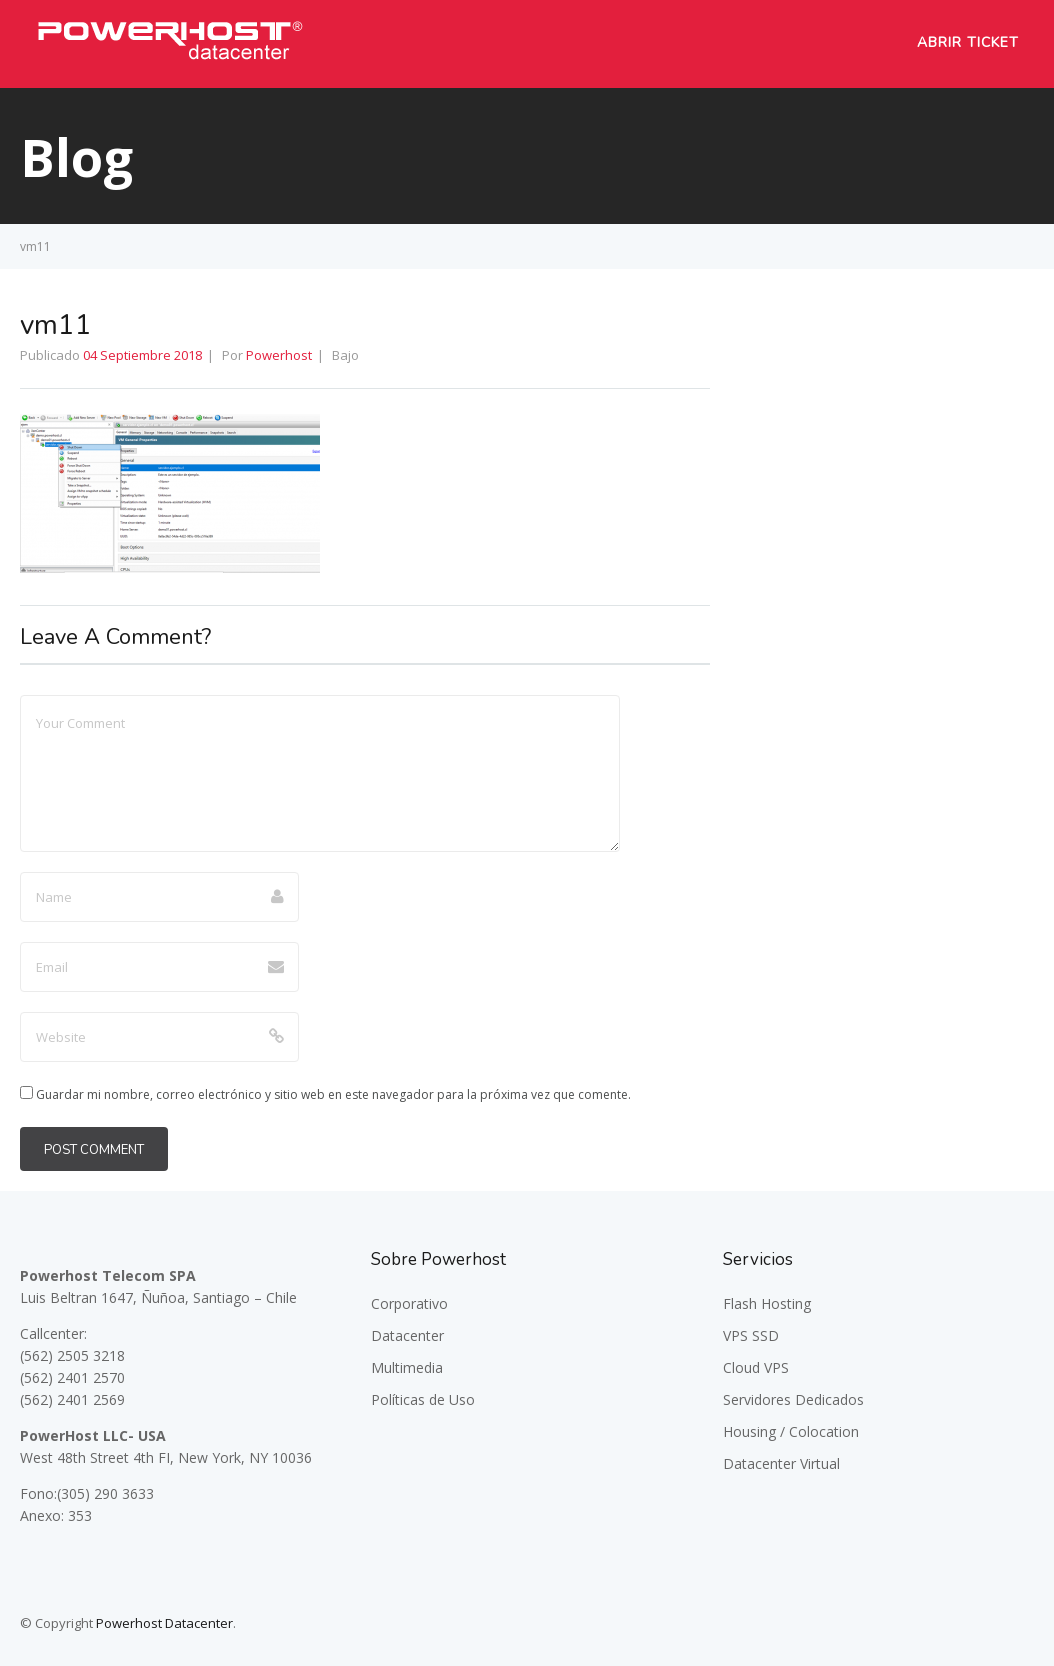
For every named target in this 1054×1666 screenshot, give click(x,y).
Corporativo (409, 1303)
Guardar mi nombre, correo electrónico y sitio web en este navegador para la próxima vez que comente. (333, 1094)
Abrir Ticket (968, 42)
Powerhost (279, 355)
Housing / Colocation (791, 1431)
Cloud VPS (756, 1367)
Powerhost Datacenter (164, 1623)
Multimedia (407, 1367)
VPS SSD (751, 1335)
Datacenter (407, 1335)
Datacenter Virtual (781, 1463)
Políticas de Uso (423, 1399)
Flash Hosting (767, 1303)
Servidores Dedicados (793, 1399)
